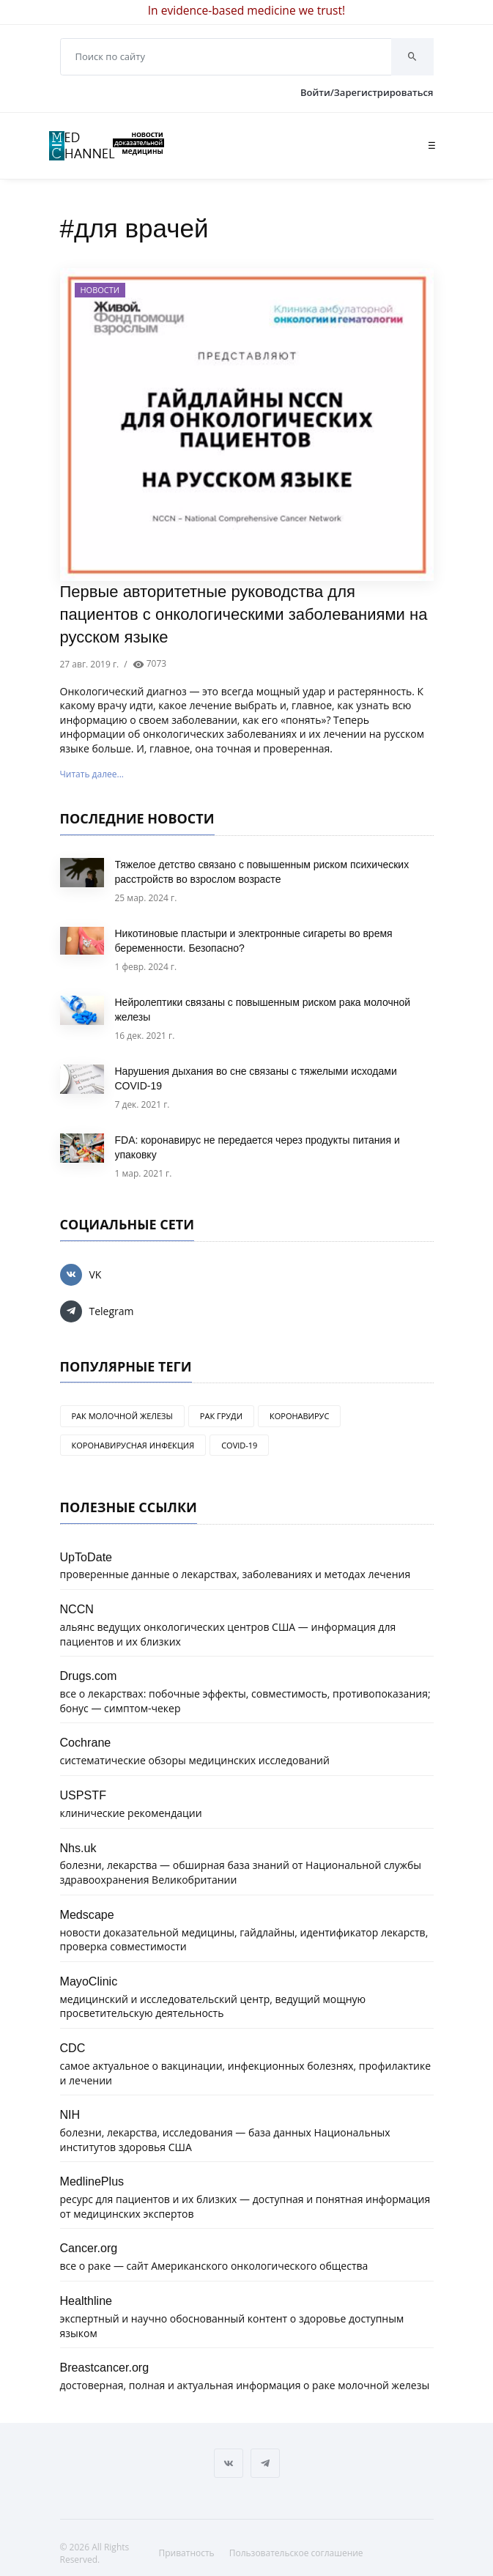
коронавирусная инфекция (133, 1445)
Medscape (87, 1914)
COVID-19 (239, 1445)
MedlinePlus (92, 2181)
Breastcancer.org (104, 2367)
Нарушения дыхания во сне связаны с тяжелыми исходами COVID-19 (256, 1078)
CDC (73, 2047)
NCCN (77, 1608)
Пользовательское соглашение (296, 2553)
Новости (100, 289)
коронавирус (299, 1415)
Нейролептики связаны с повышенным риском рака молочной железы (263, 1009)
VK (81, 1275)
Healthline (86, 2300)
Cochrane (85, 1742)
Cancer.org (89, 2247)
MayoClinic (89, 1981)
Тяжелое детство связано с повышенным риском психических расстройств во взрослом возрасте (262, 872)
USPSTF (83, 1795)
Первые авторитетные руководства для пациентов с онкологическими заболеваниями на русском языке (244, 614)
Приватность (187, 2553)
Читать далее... (92, 774)
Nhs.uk (78, 1847)
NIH (70, 2114)
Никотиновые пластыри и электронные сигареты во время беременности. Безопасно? (254, 941)
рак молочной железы (122, 1415)
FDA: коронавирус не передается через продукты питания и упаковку (257, 1147)
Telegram (97, 1311)
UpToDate (86, 1556)
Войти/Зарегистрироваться (367, 92)
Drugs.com (88, 1675)
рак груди (221, 1415)
